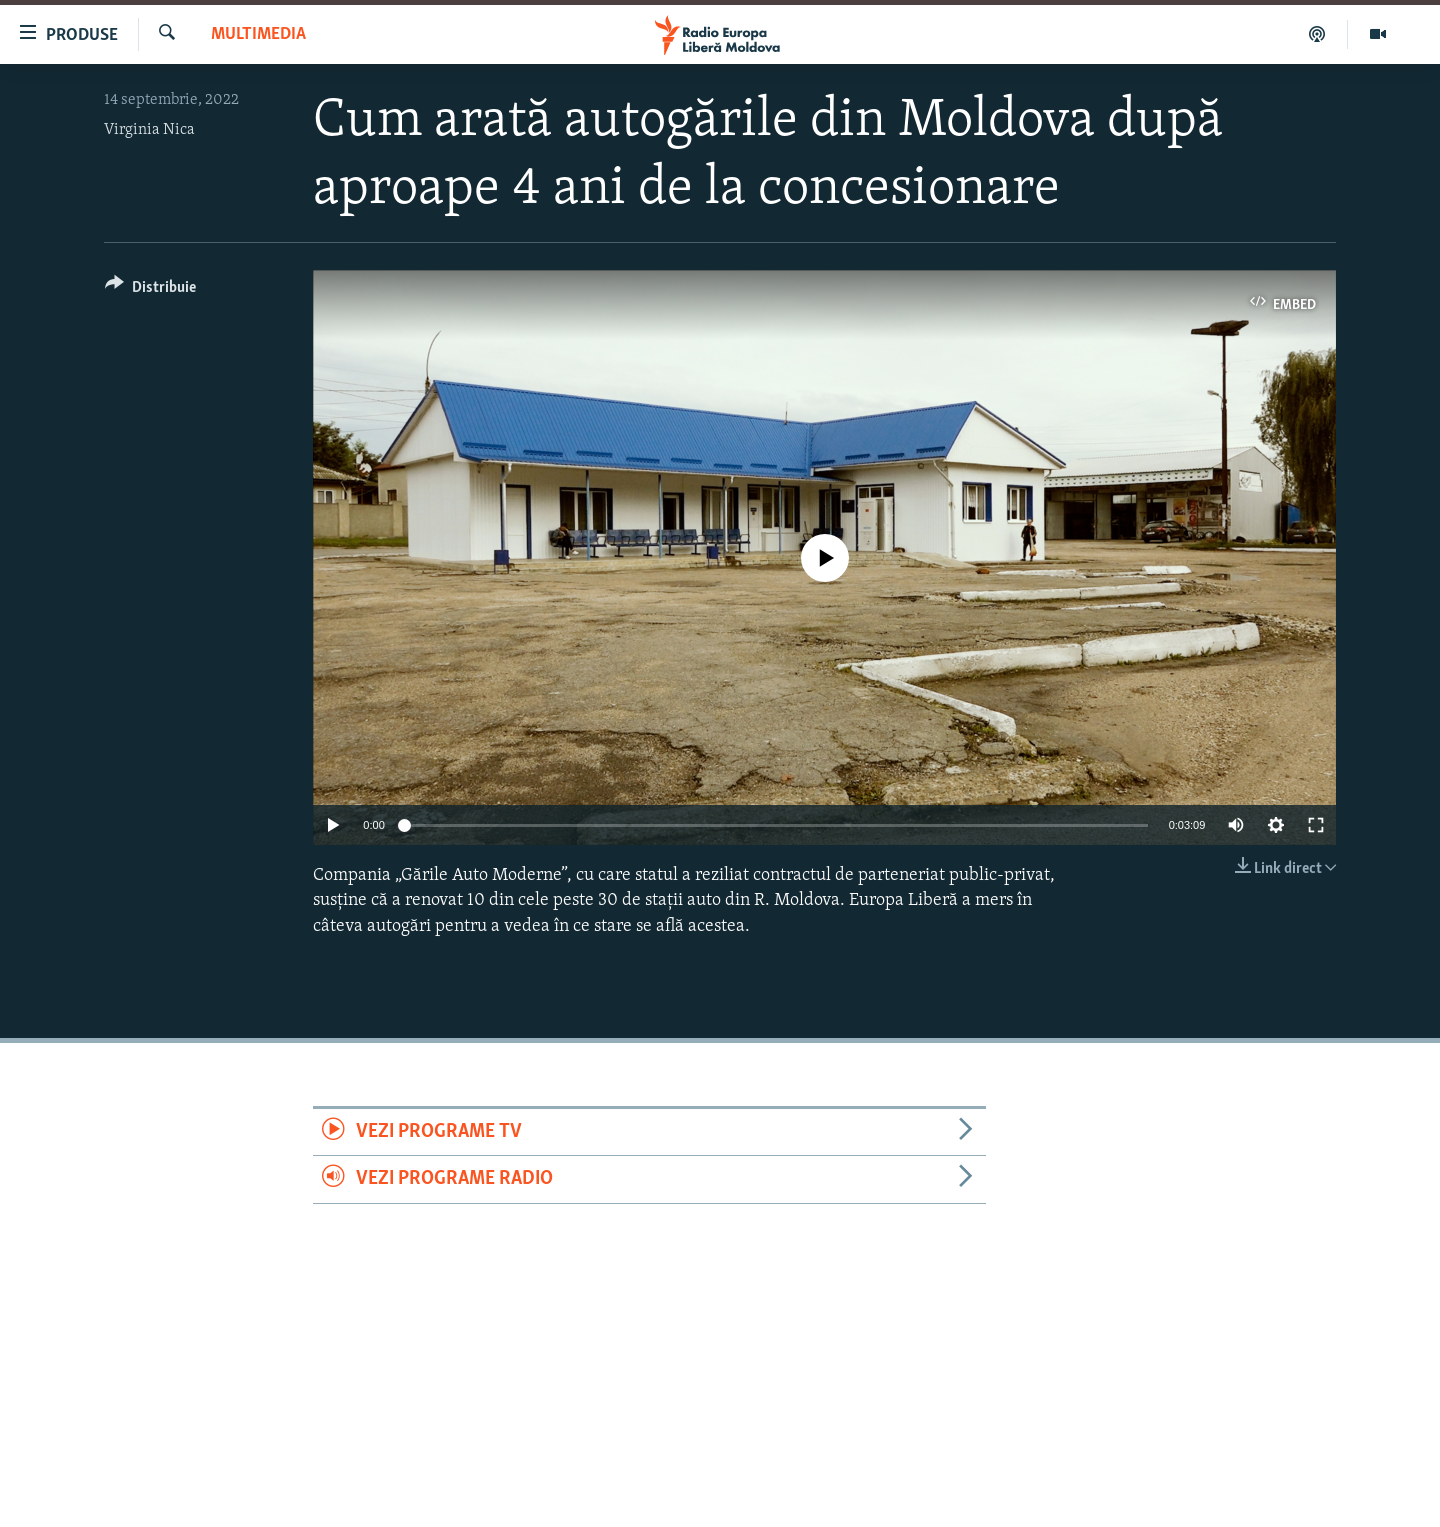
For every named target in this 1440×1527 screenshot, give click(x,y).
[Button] (150, 290)
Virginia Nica (149, 130)
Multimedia (258, 34)
